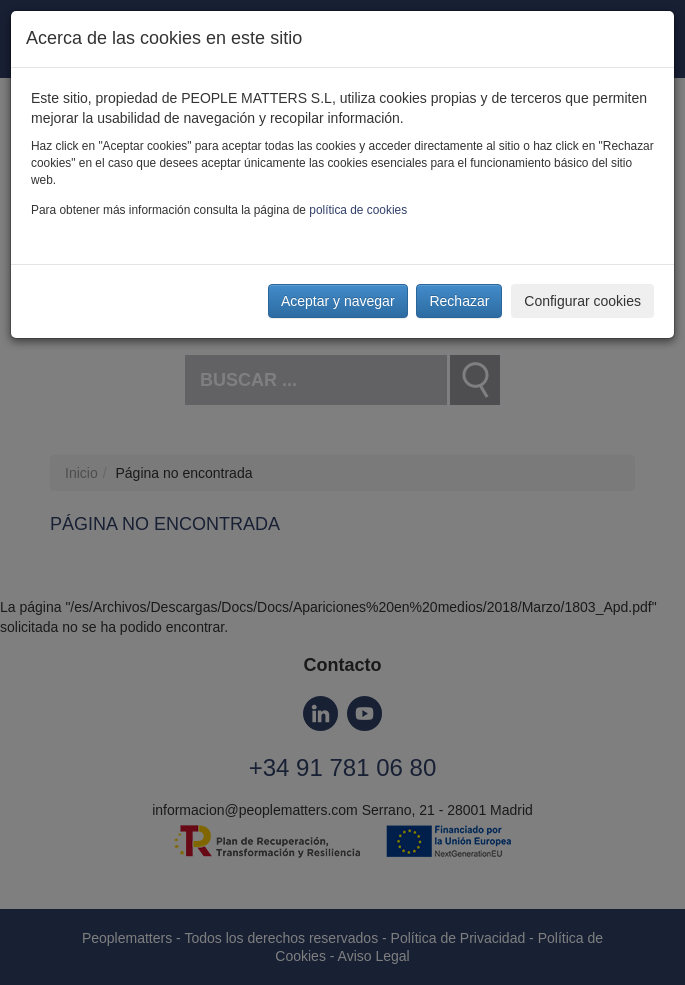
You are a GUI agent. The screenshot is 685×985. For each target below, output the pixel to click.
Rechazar (459, 301)
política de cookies (358, 210)
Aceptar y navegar (338, 301)
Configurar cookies (582, 301)
